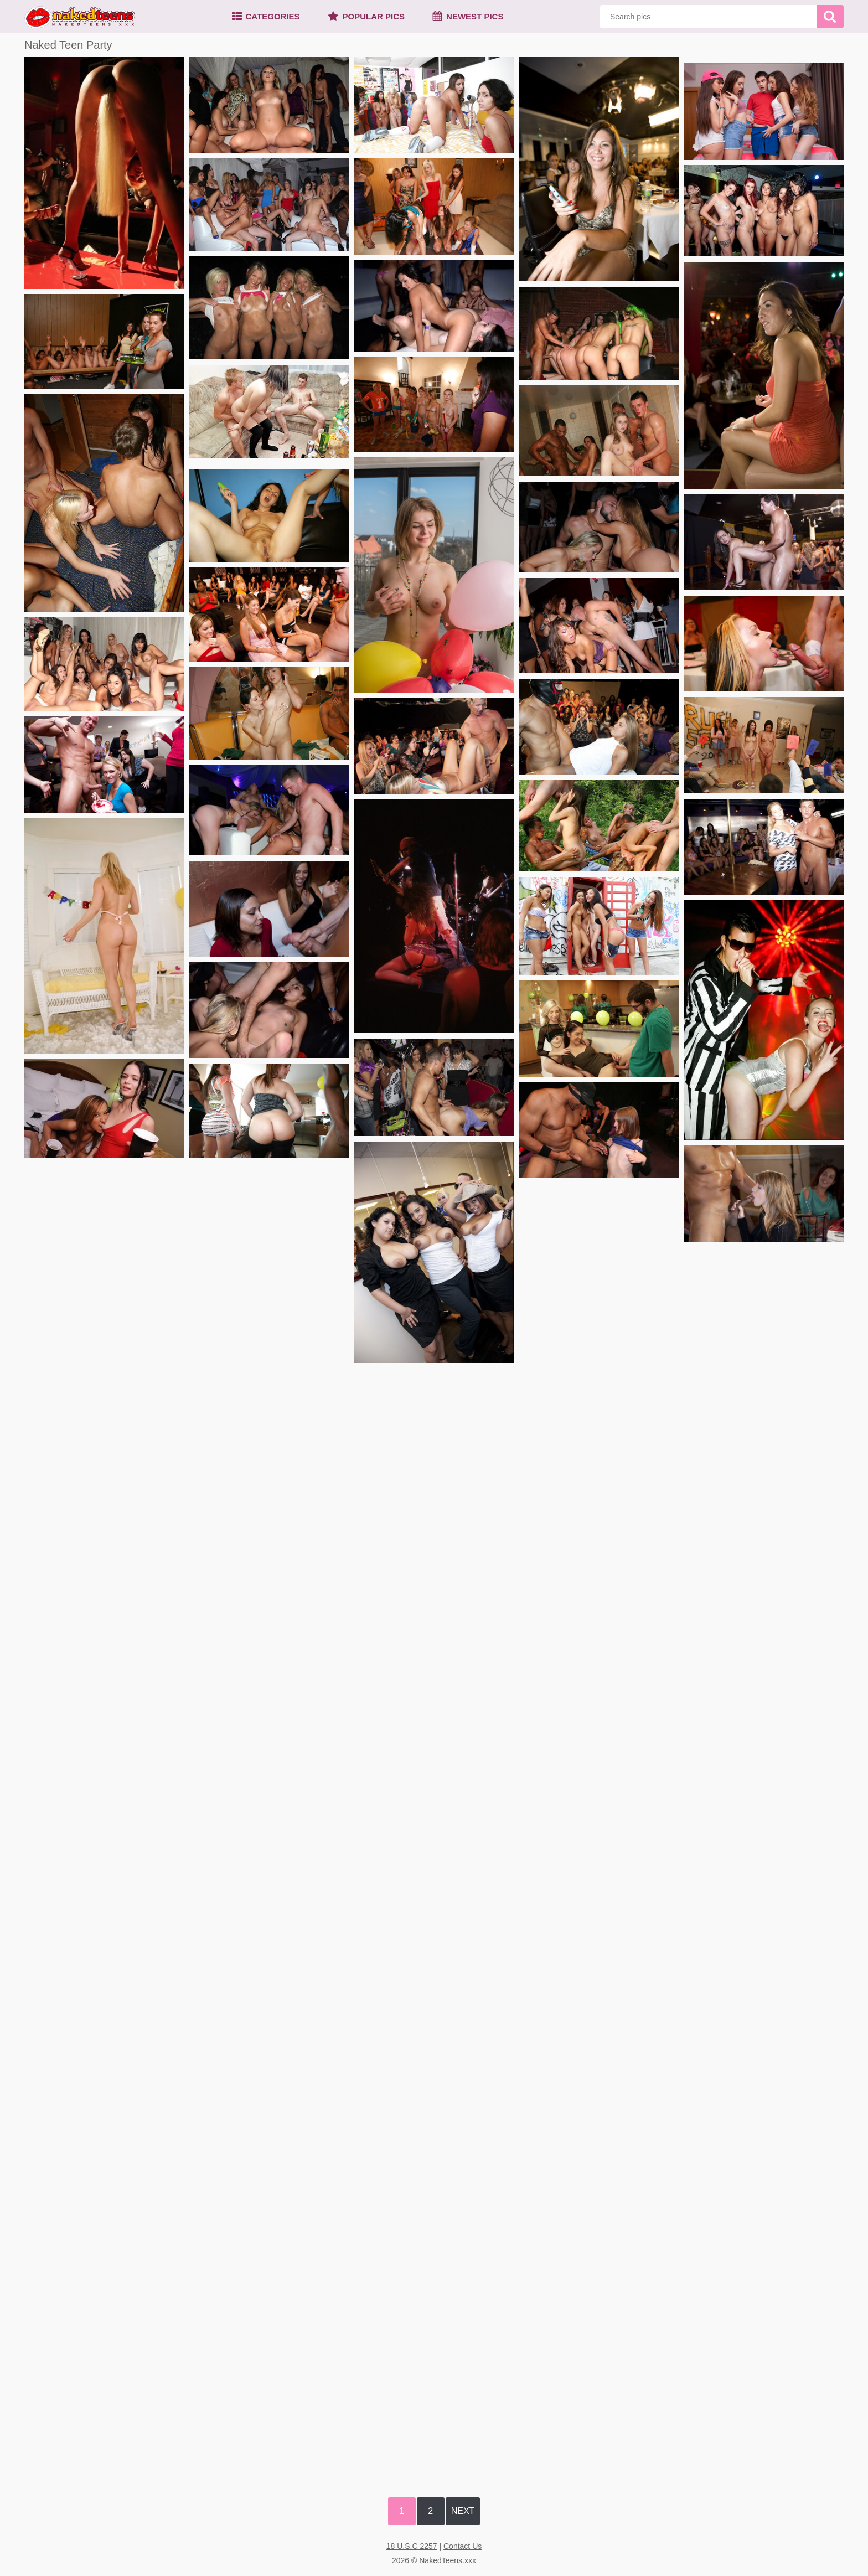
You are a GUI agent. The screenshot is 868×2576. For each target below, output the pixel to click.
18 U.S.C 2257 (411, 2546)
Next (463, 2511)
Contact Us (462, 2546)
